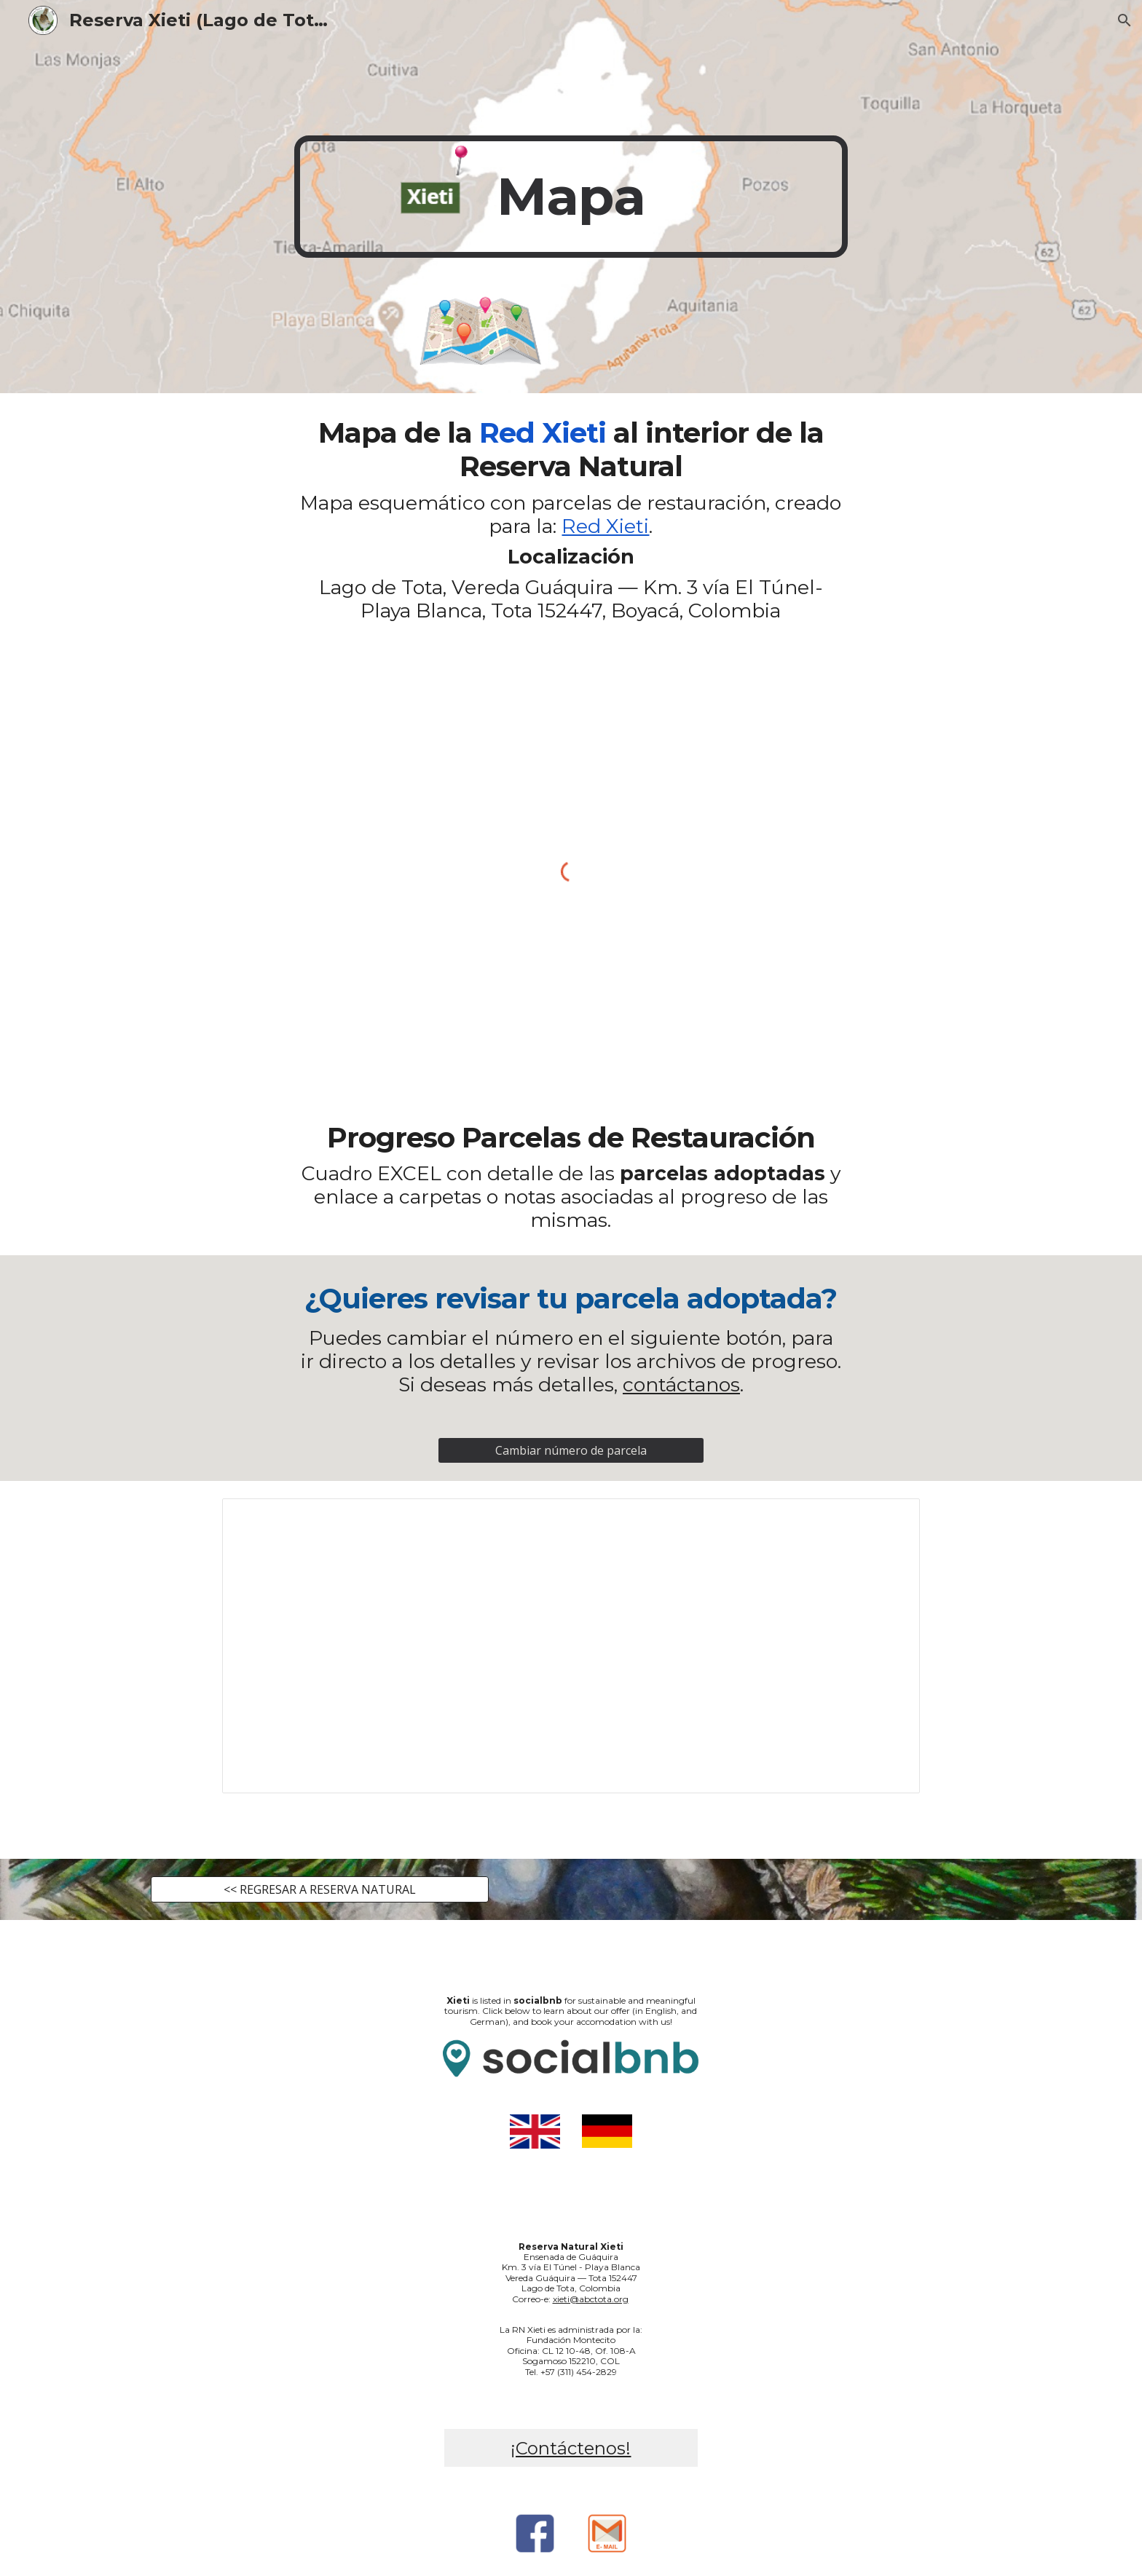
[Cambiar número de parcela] (570, 1450)
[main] (571, 196)
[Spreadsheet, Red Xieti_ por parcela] (570, 1645)
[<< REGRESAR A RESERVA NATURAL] (319, 1889)
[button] (1124, 20)
